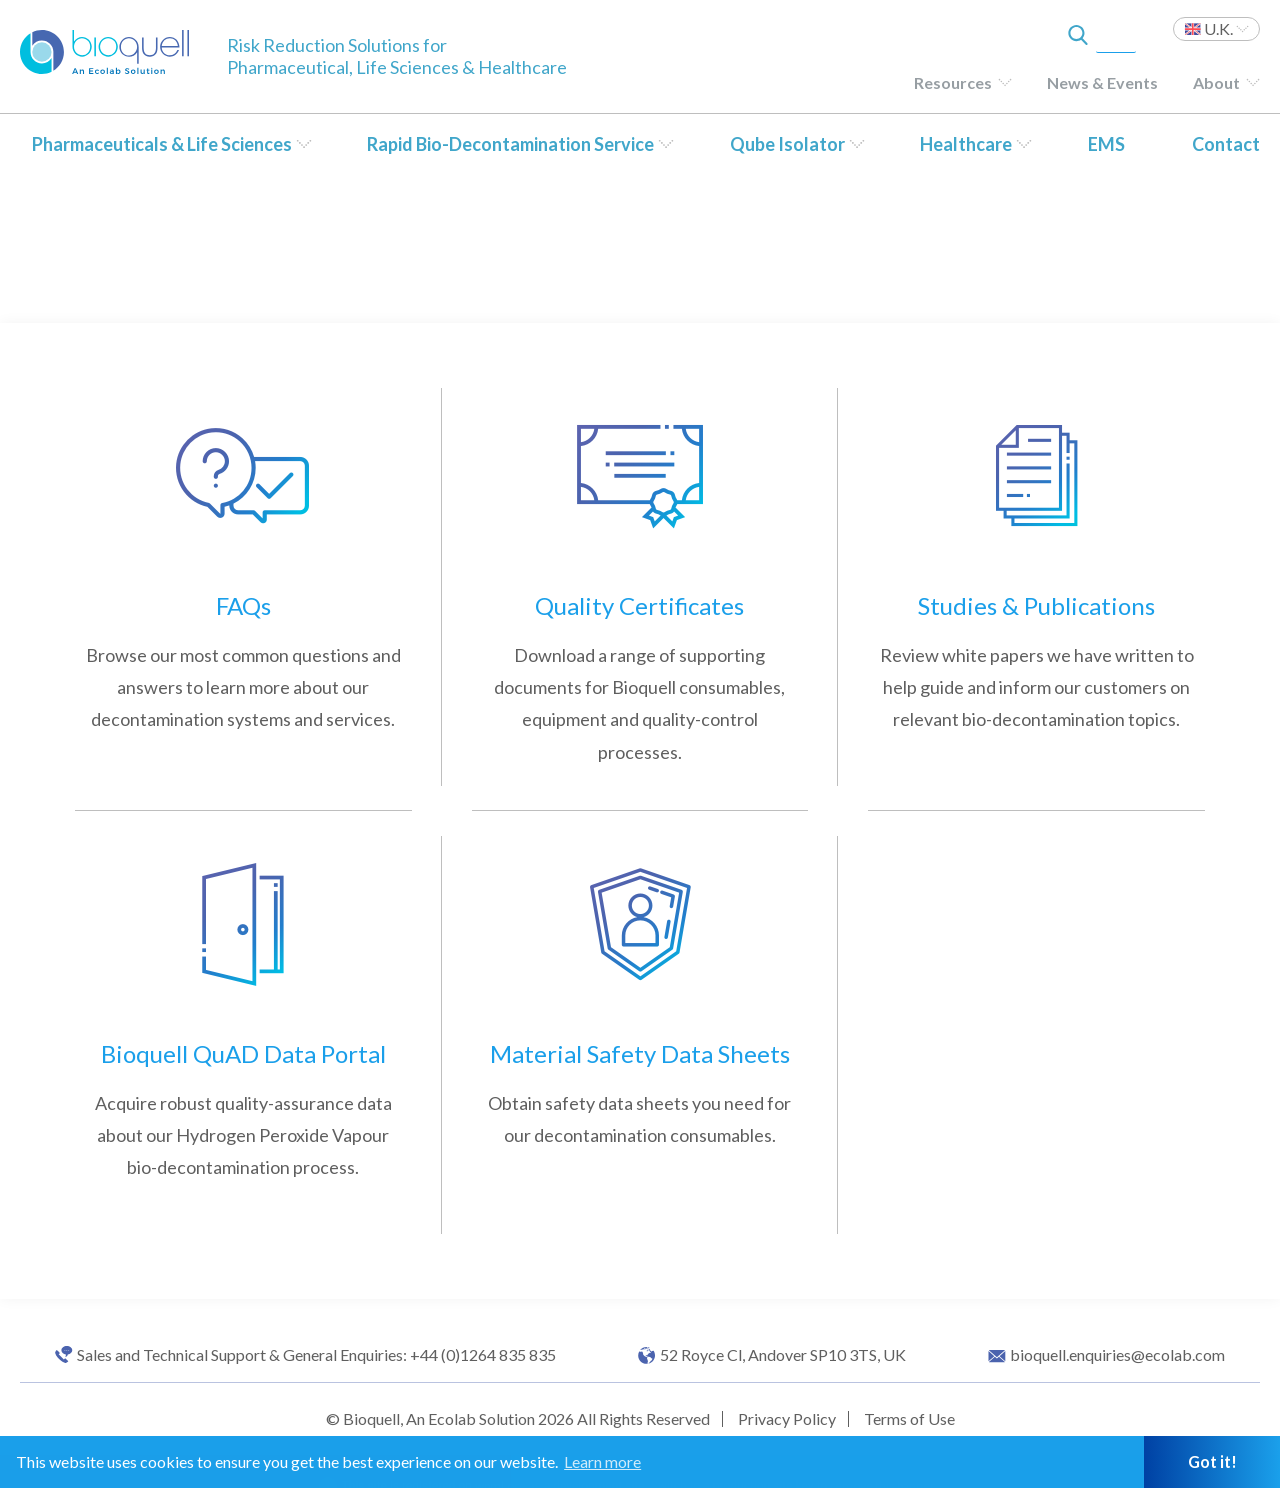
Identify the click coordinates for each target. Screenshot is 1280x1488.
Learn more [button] (602, 1461)
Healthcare (966, 144)
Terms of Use (909, 1418)
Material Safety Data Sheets (640, 1053)
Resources (953, 82)
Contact (1226, 144)
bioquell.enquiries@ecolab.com (1117, 1355)
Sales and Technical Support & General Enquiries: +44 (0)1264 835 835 (316, 1355)
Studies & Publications (1036, 605)
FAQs (243, 605)
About (1216, 82)
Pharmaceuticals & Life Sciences (162, 144)
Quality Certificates (639, 605)
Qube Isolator (787, 144)
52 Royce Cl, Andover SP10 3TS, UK (783, 1355)
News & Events (1102, 82)
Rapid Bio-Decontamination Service (510, 144)
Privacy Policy (787, 1418)
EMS (1106, 144)
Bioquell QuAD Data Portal (243, 1053)
